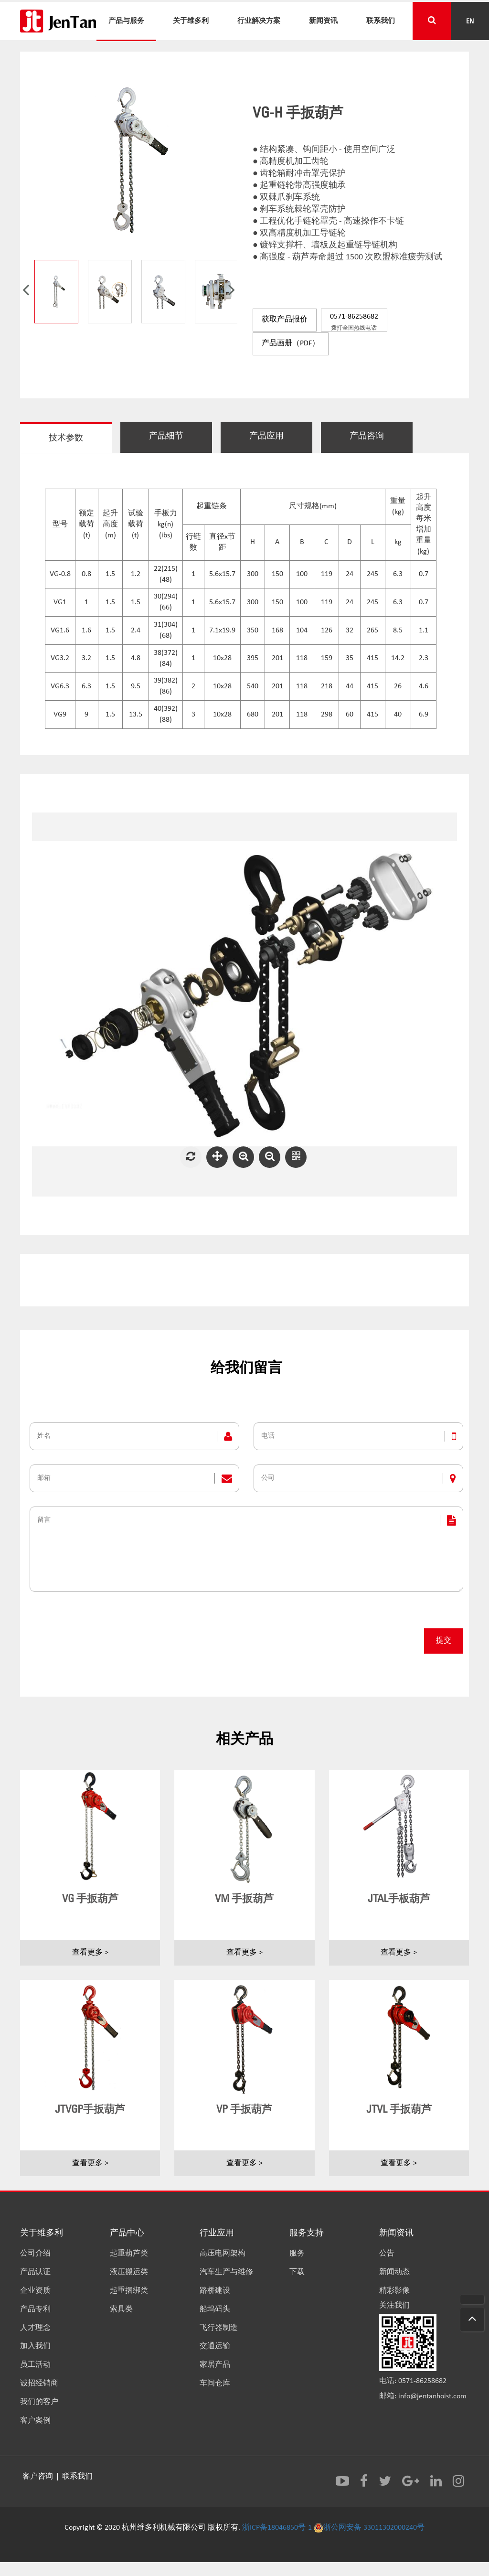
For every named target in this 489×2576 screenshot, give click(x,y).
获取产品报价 (284, 319)
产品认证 (35, 2276)
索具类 (121, 2313)
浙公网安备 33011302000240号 (369, 2528)
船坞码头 (215, 2313)
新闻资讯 (323, 20)
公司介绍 (35, 2258)
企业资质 (35, 2294)
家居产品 (215, 2369)
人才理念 (35, 2332)
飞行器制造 (219, 2332)
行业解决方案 (258, 20)
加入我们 (35, 2350)
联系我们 (380, 20)
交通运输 (215, 2350)
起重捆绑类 (129, 2294)
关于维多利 (191, 20)
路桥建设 (215, 2294)
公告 (386, 2258)
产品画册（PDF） (290, 342)
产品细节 (173, 435)
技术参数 (68, 437)
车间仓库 (215, 2387)
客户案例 (35, 2424)
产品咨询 (383, 435)
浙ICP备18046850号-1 (277, 2529)
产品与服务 (126, 20)
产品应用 (278, 435)
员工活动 (35, 2369)
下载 (297, 2276)
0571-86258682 (353, 322)
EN (470, 21)
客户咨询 (38, 2479)
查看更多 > (90, 1956)
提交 (443, 1644)
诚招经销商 (39, 2387)
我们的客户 (39, 2406)
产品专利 (35, 2313)
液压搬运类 (129, 2276)
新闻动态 (394, 2276)
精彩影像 (394, 2294)
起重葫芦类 (129, 2258)
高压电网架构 (222, 2258)
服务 (297, 2258)
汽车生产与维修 (226, 2276)
